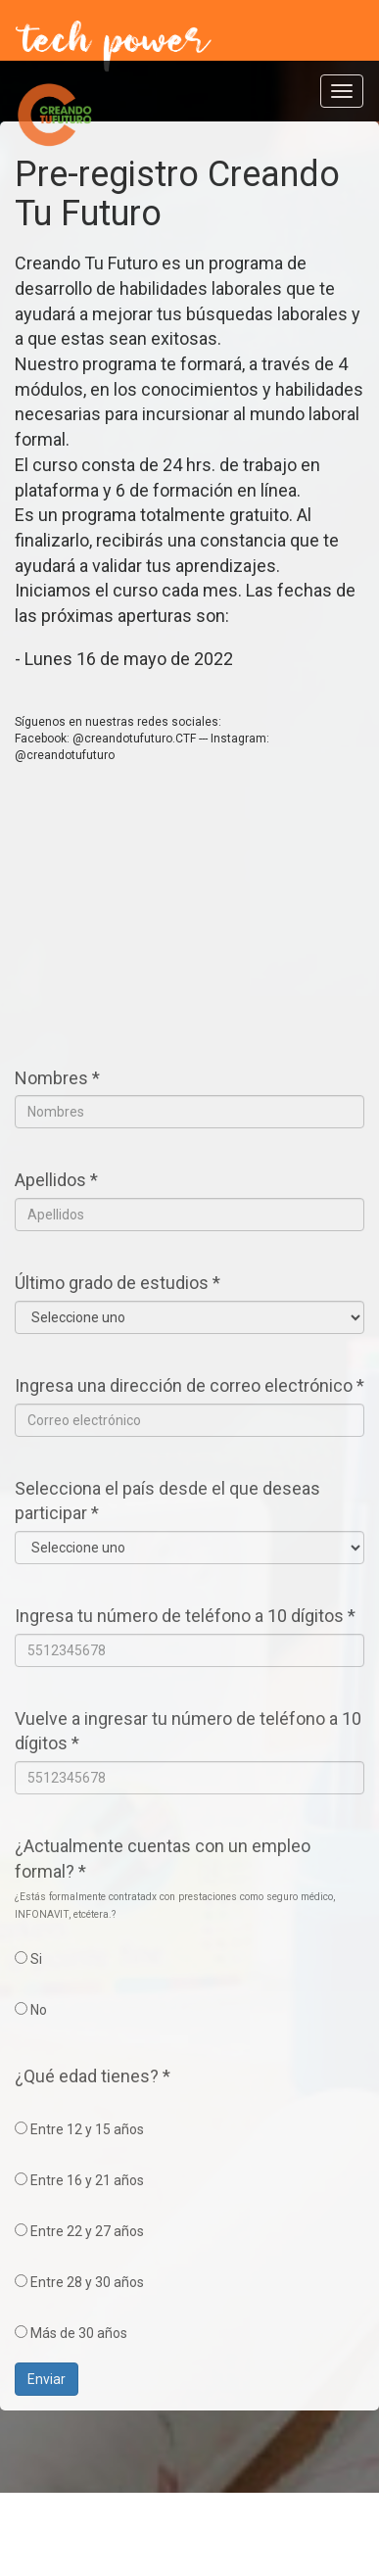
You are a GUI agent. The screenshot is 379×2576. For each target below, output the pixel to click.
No (31, 2010)
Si (28, 1959)
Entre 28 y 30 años (79, 2282)
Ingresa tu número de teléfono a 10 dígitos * (185, 1615)
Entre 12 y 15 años (79, 2129)
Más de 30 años (71, 2333)
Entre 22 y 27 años (79, 2231)
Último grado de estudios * (117, 1282)
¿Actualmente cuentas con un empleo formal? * (162, 1859)
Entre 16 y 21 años (79, 2180)
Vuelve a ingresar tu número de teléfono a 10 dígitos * (188, 1731)
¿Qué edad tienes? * (92, 2076)
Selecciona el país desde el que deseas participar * (167, 1501)
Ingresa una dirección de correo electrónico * (189, 1385)
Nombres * (57, 1078)
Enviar (46, 2379)
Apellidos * (56, 1179)
